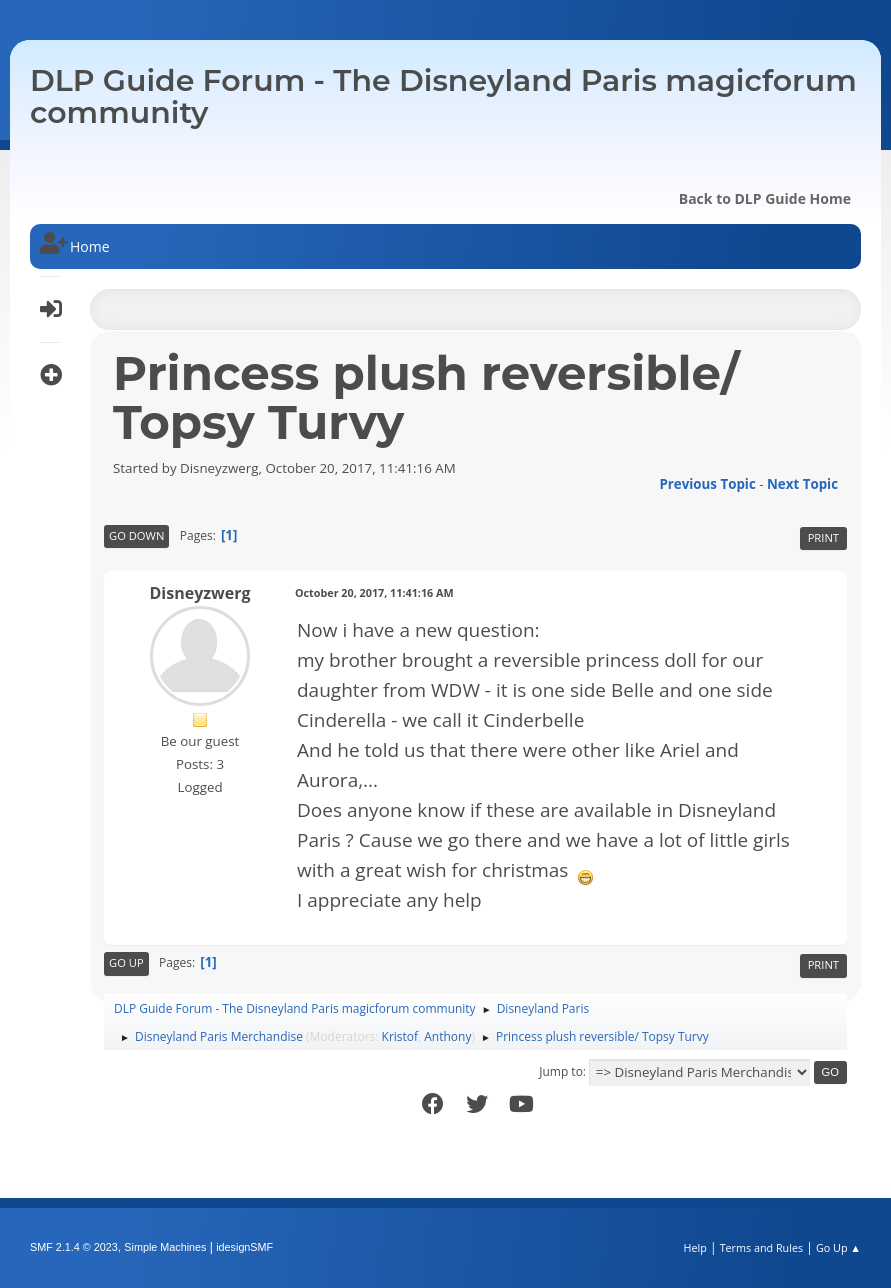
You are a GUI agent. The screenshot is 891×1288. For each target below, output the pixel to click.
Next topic (802, 484)
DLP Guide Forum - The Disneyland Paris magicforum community (443, 96)
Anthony (447, 1036)
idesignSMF (244, 1247)
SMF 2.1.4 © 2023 (74, 1247)
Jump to (561, 1071)
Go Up (126, 962)
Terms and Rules (762, 1247)
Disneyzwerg (200, 593)
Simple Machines (165, 1247)
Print (823, 537)
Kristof (400, 1036)
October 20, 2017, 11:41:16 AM (374, 592)
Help (694, 1247)
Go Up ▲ (838, 1247)
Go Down (136, 535)
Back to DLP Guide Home (765, 198)
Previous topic (707, 484)
